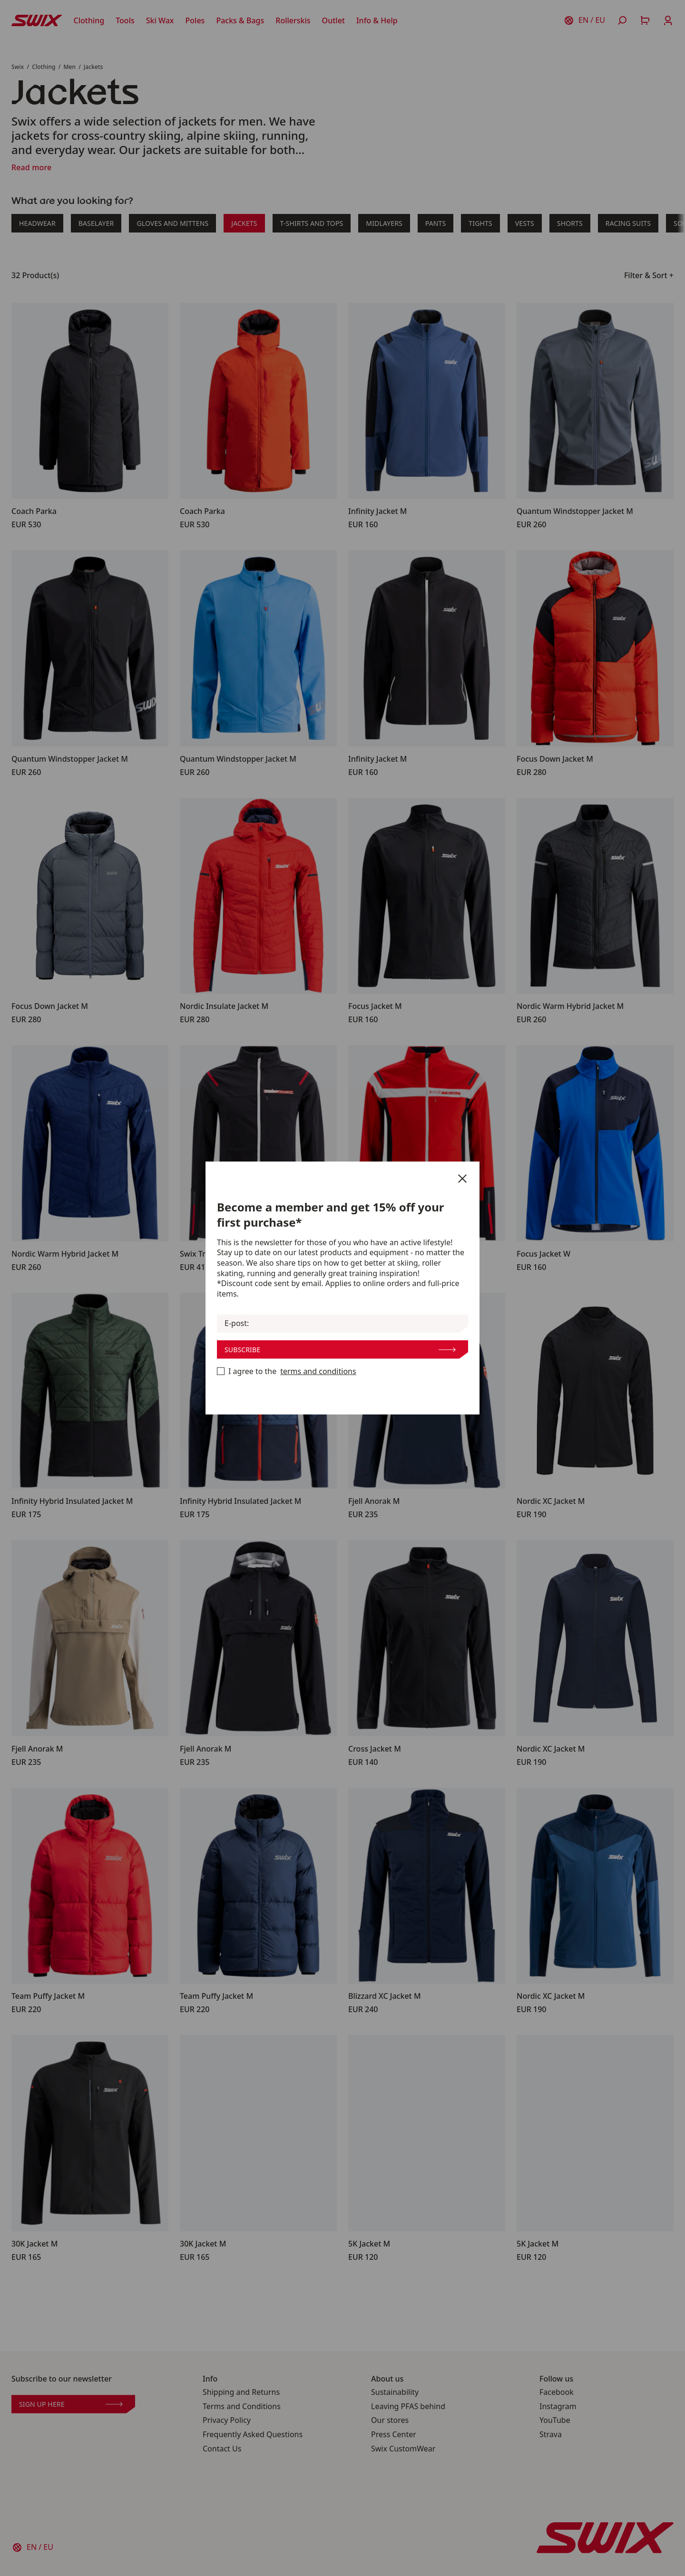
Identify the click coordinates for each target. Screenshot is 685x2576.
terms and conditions (318, 1371)
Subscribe (340, 1349)
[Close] (462, 1178)
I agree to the (286, 1371)
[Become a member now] (221, 1371)
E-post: (237, 1323)
